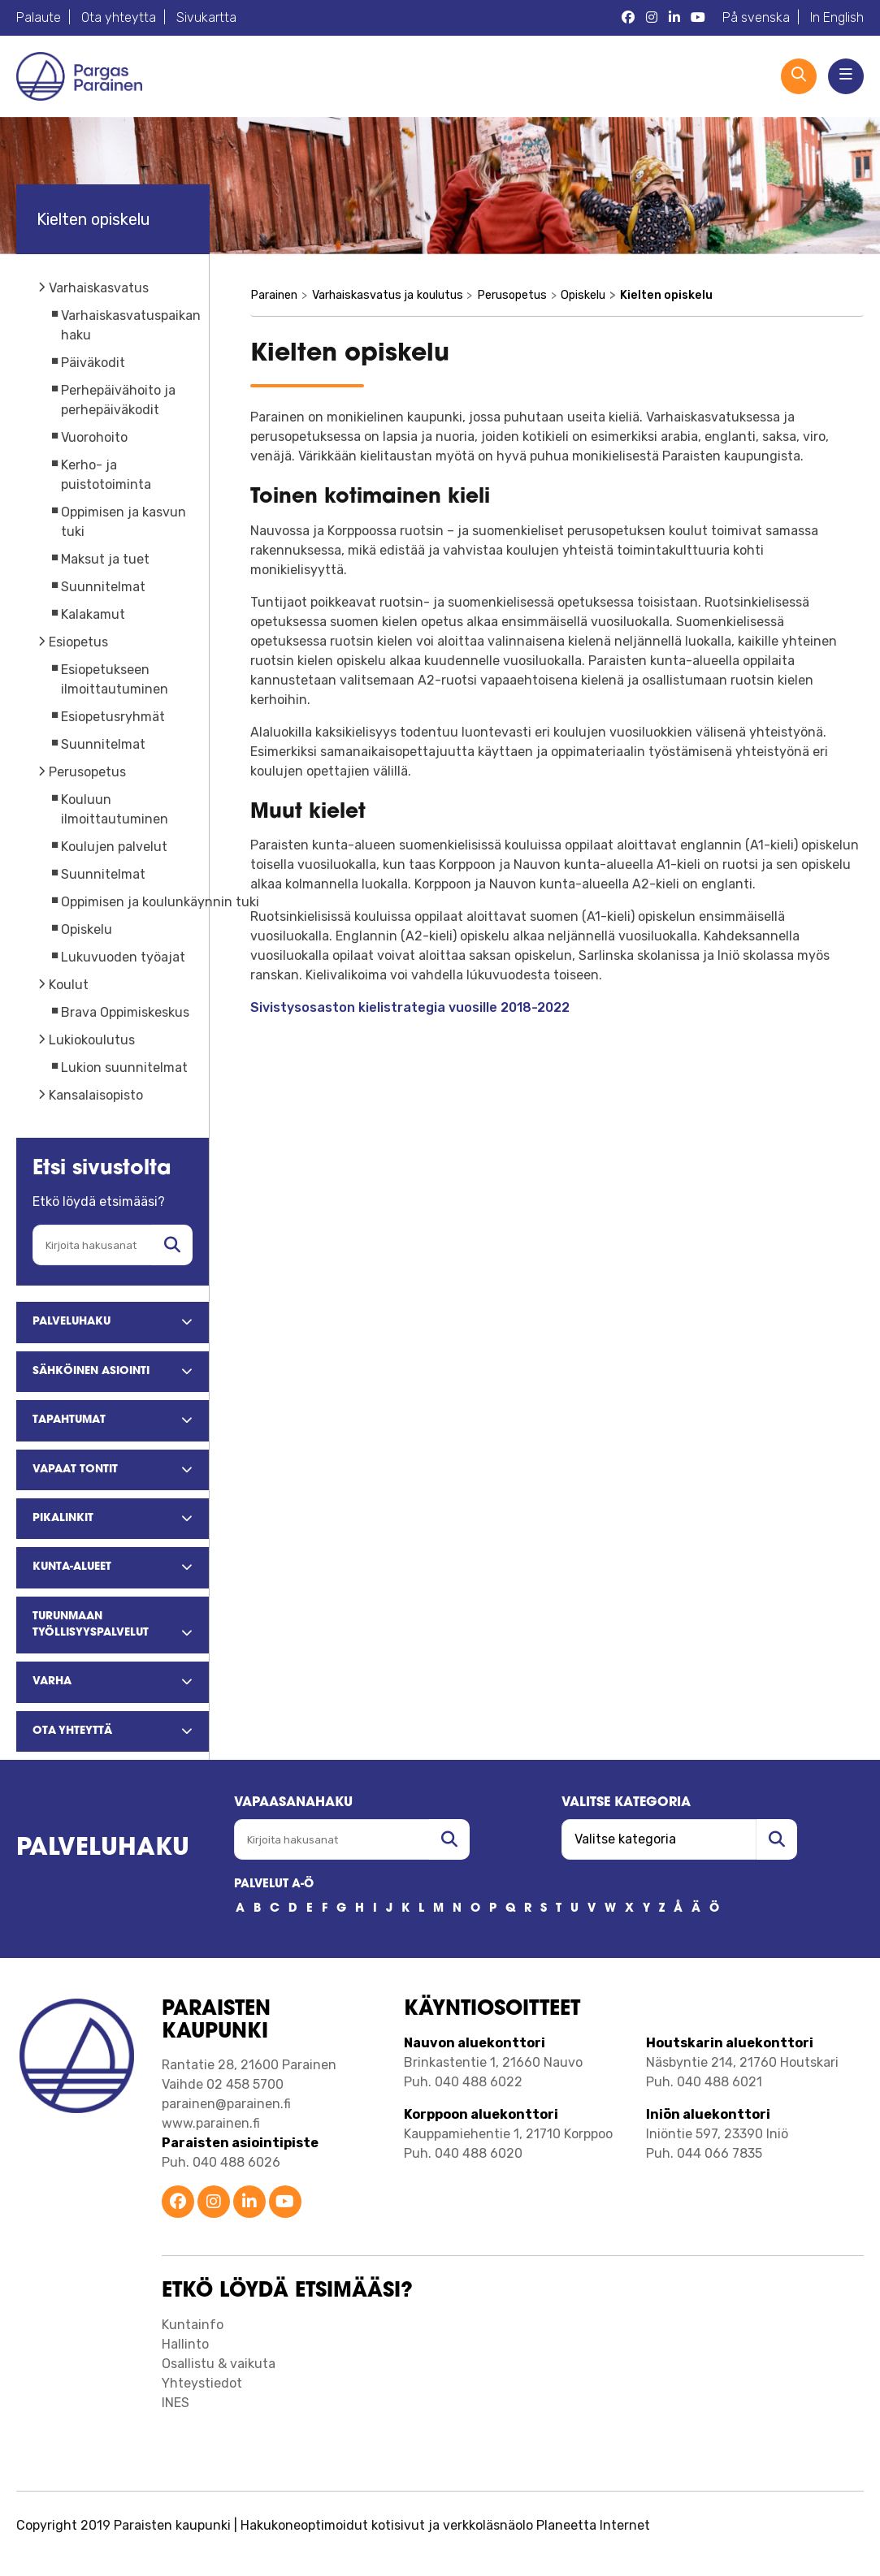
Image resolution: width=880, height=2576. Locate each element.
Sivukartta (206, 17)
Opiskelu (86, 929)
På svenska (756, 17)
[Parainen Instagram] (651, 18)
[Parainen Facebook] (628, 18)
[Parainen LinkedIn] (674, 18)
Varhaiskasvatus (99, 288)
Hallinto (185, 2344)
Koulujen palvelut (114, 846)
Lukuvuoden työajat (123, 957)
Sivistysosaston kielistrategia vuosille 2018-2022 (410, 1007)
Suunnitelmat (103, 586)
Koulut (69, 984)
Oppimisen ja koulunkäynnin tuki (160, 902)
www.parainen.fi (211, 2123)
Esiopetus (78, 642)
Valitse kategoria (626, 1802)
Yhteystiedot (202, 2383)
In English (837, 17)
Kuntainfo (192, 2324)
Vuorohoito (94, 437)
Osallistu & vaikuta (218, 2363)
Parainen (273, 295)
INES (175, 2402)
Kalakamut (93, 614)
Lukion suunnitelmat (124, 1067)
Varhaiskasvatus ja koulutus (387, 295)
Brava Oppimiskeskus (125, 1012)
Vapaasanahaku (293, 1802)
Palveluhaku (102, 1848)
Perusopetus (87, 772)
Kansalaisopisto (96, 1095)
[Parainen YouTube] (698, 18)
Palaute (38, 17)
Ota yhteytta (118, 17)
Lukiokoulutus (92, 1040)
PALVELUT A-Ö (274, 1884)
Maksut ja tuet (105, 559)
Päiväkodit (93, 362)
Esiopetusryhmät (113, 716)
